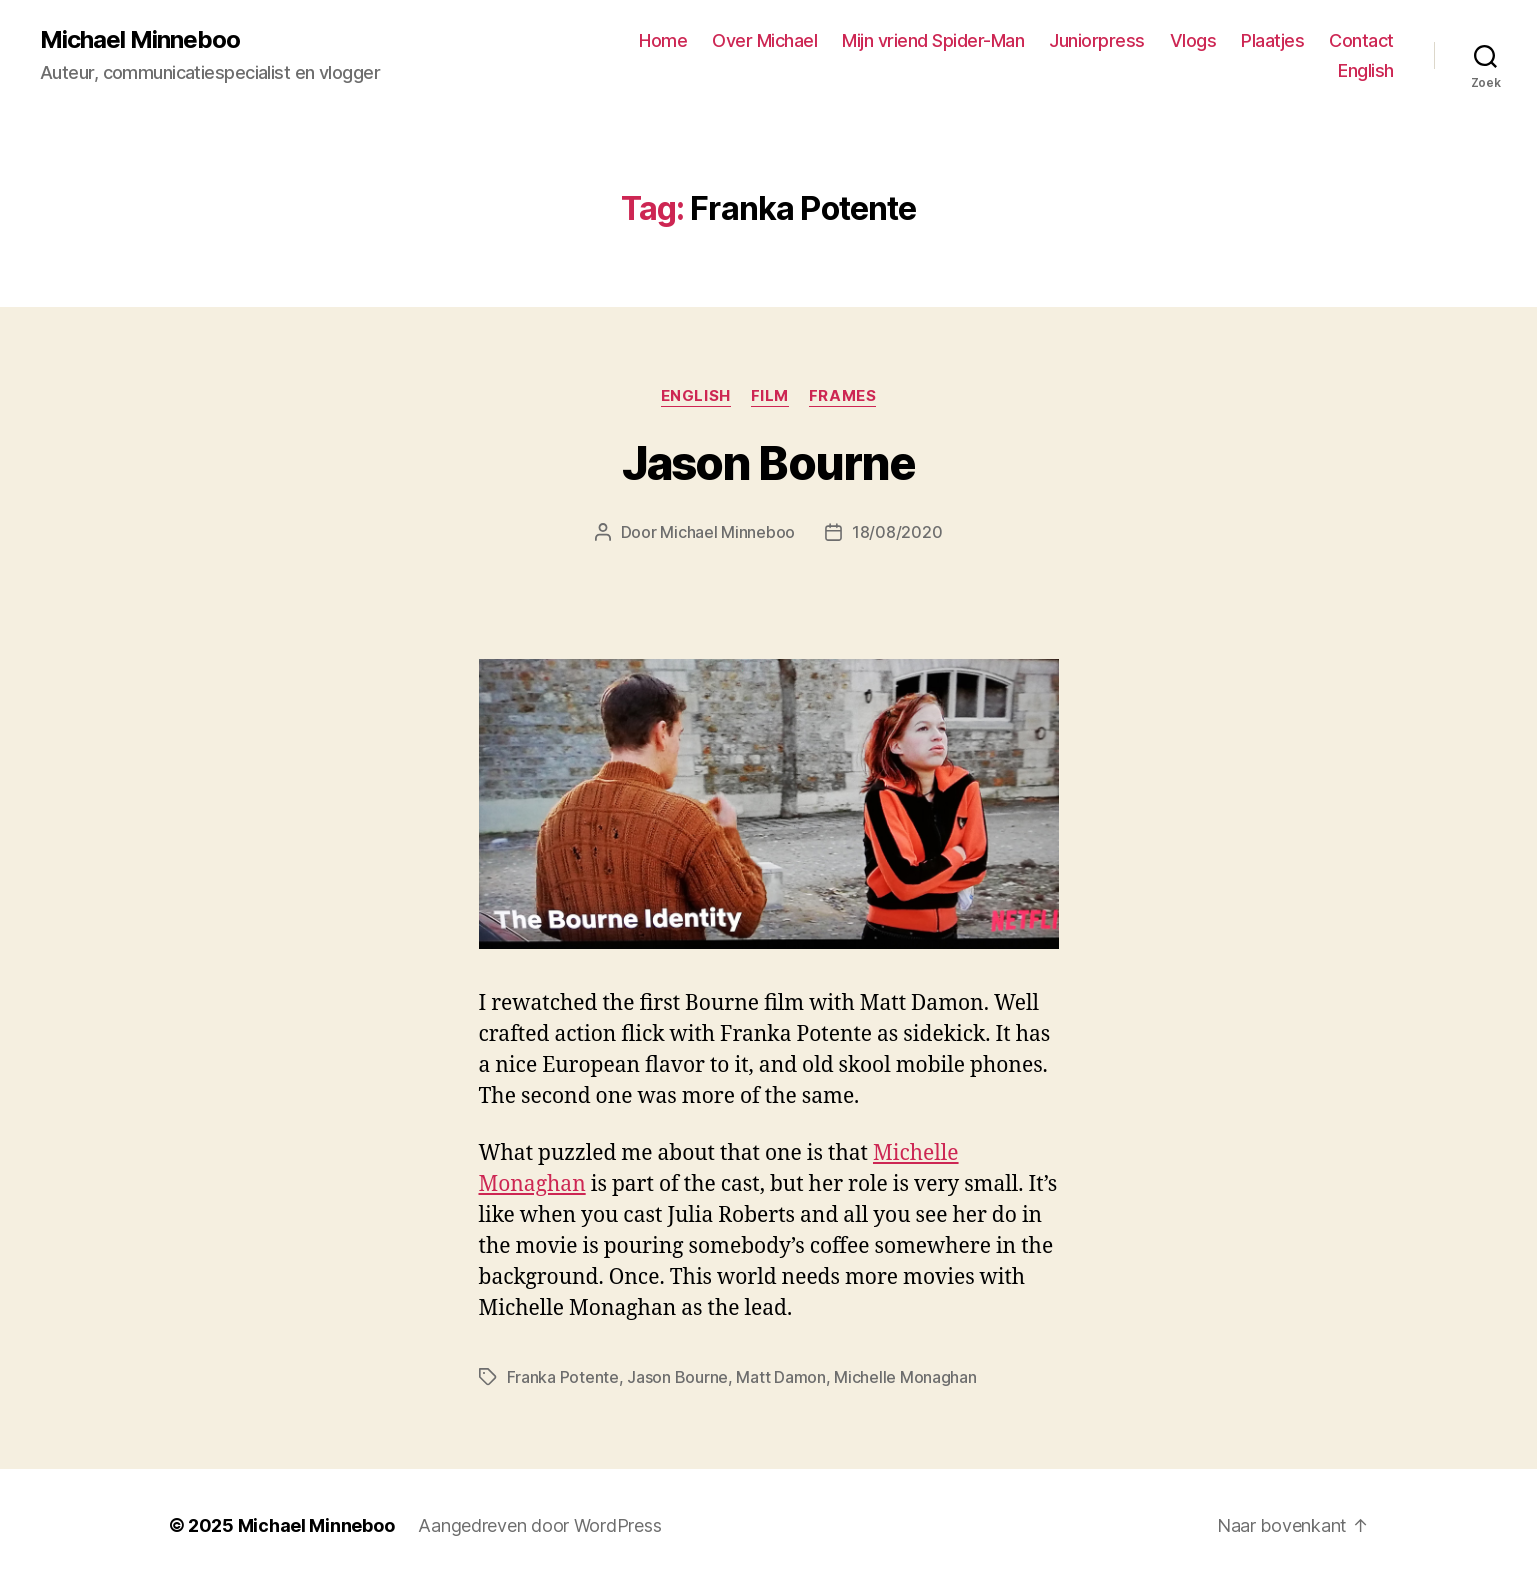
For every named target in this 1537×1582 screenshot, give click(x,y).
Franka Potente (563, 1377)
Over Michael (764, 40)
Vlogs (1193, 40)
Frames (842, 396)
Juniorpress (1097, 40)
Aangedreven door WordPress (539, 1525)
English (1366, 70)
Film (770, 396)
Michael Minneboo (140, 40)
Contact (1361, 40)
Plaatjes (1272, 40)
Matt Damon (780, 1377)
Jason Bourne (768, 463)
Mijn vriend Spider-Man (933, 40)
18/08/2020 (897, 532)
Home (663, 40)
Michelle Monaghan (905, 1377)
